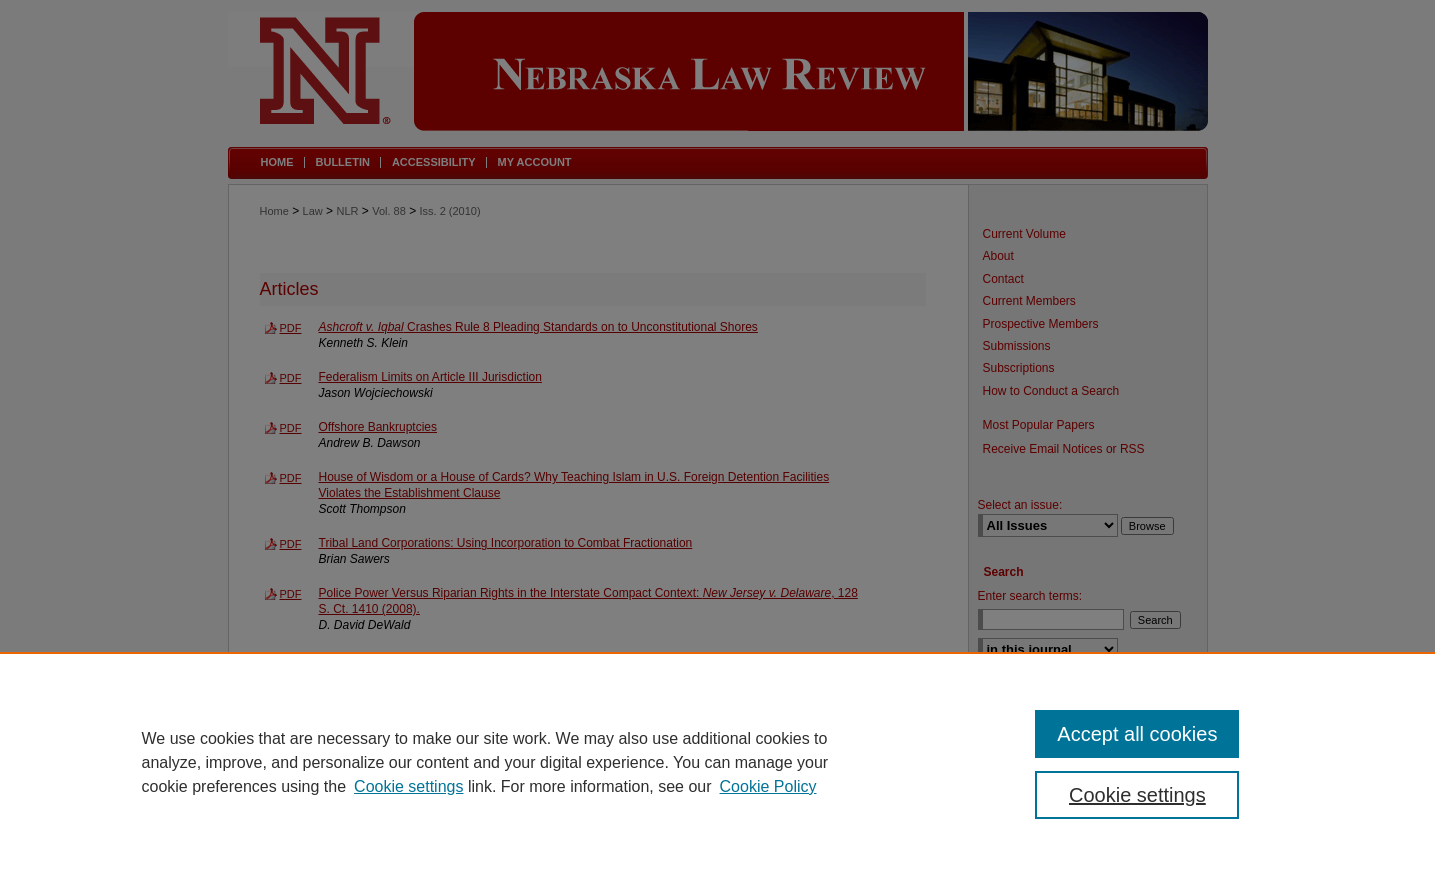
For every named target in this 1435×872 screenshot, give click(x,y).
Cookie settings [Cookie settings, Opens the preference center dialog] (1137, 795)
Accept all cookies (1137, 734)
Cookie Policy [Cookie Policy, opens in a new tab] (768, 786)
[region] (717, 762)
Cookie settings (408, 786)
